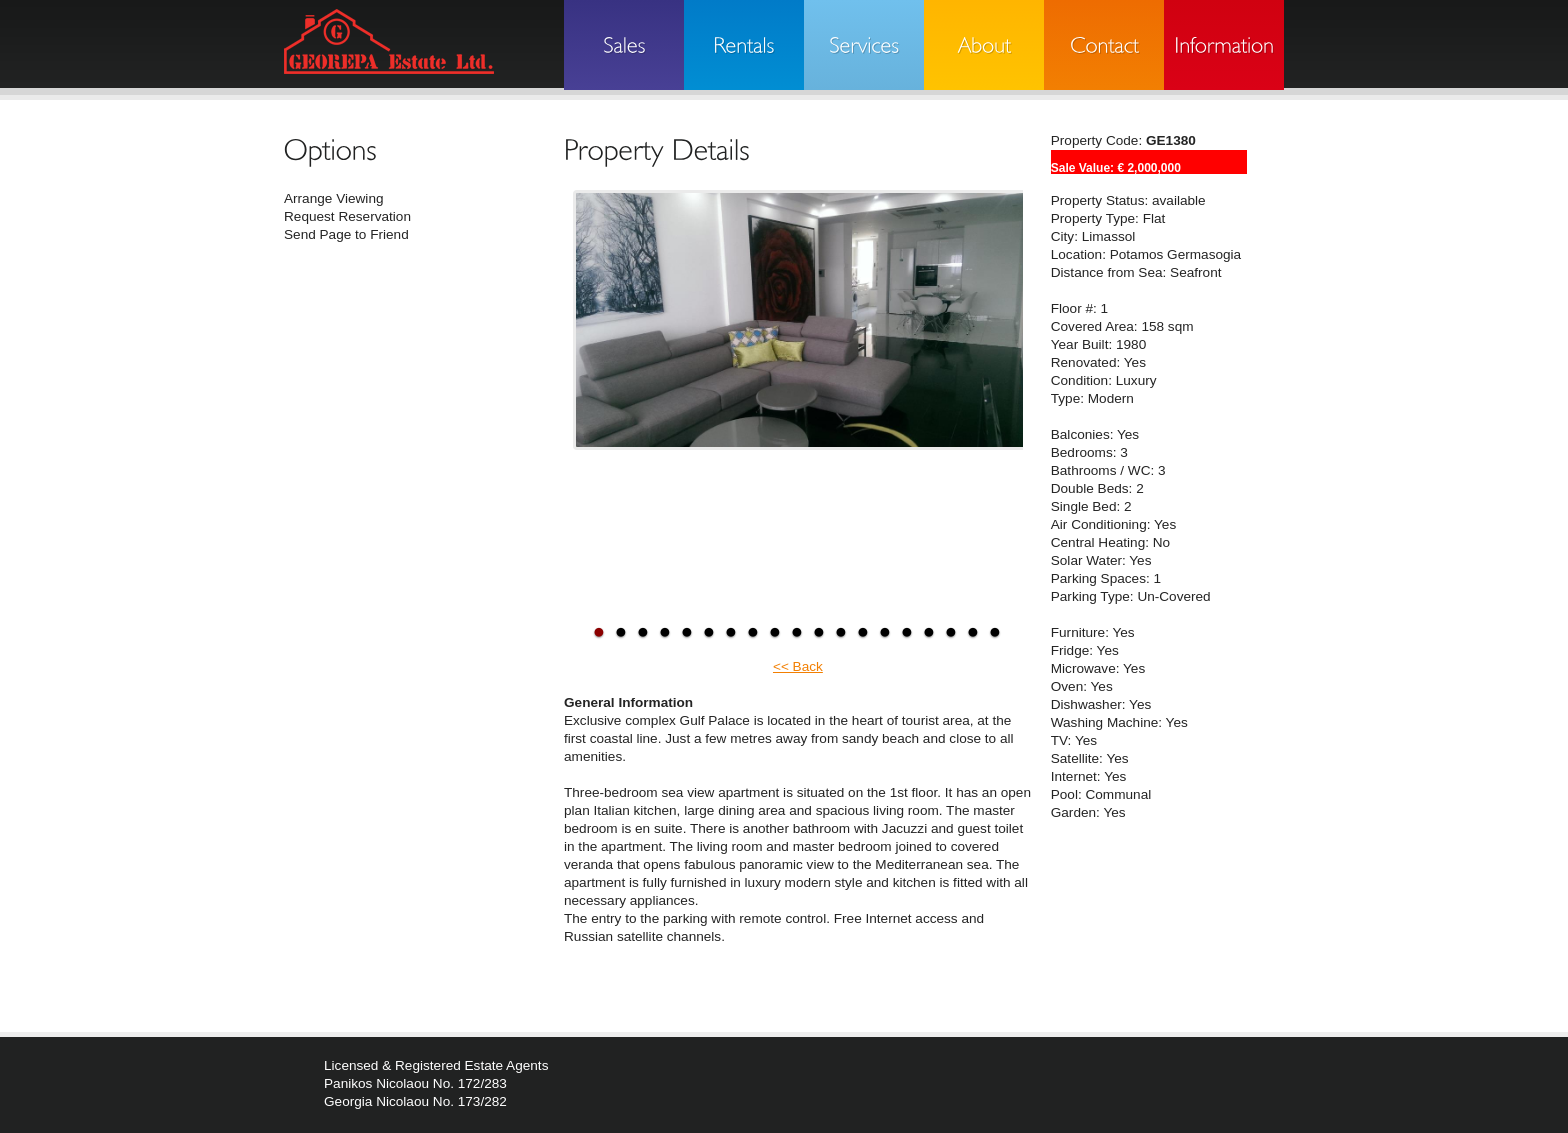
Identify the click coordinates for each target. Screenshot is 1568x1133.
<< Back (798, 666)
